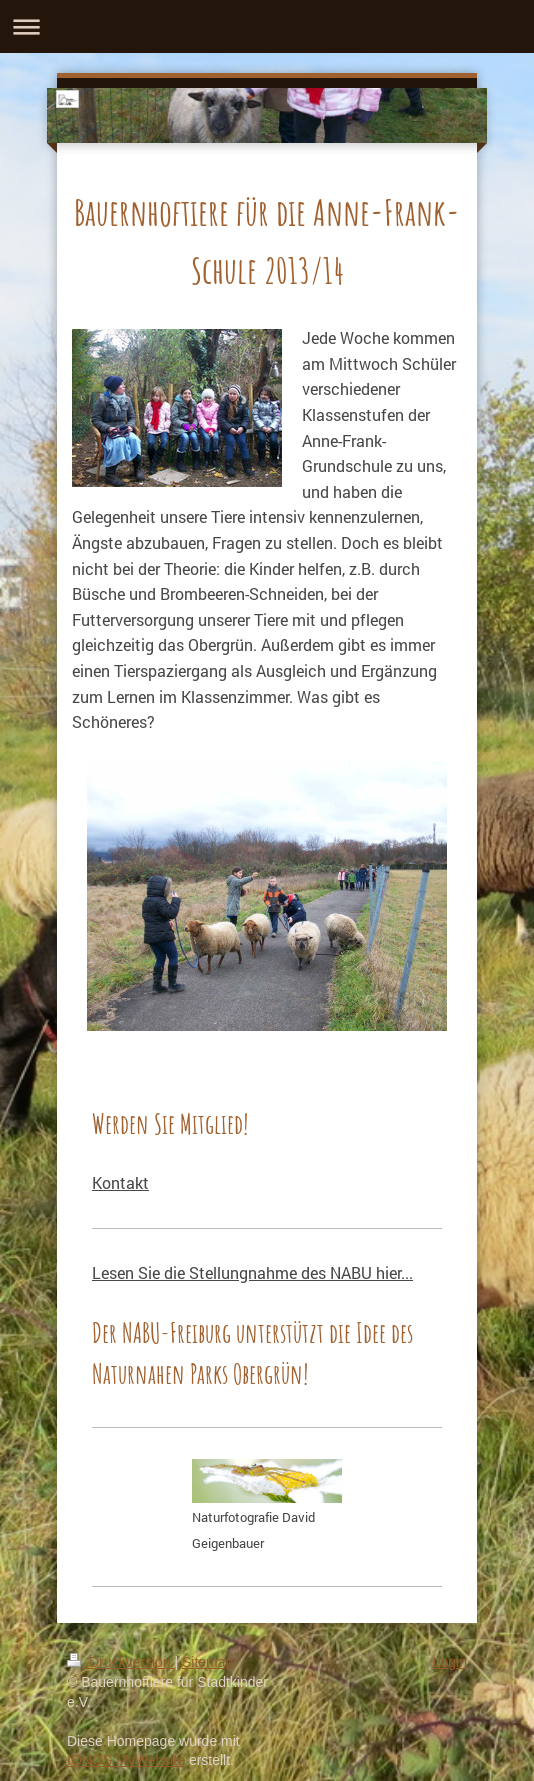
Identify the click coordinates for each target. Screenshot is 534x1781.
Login (450, 1662)
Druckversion (120, 1662)
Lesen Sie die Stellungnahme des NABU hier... (252, 1272)
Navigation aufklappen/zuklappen (267, 26)
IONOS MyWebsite (126, 1760)
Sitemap (207, 1662)
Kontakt (120, 1182)
